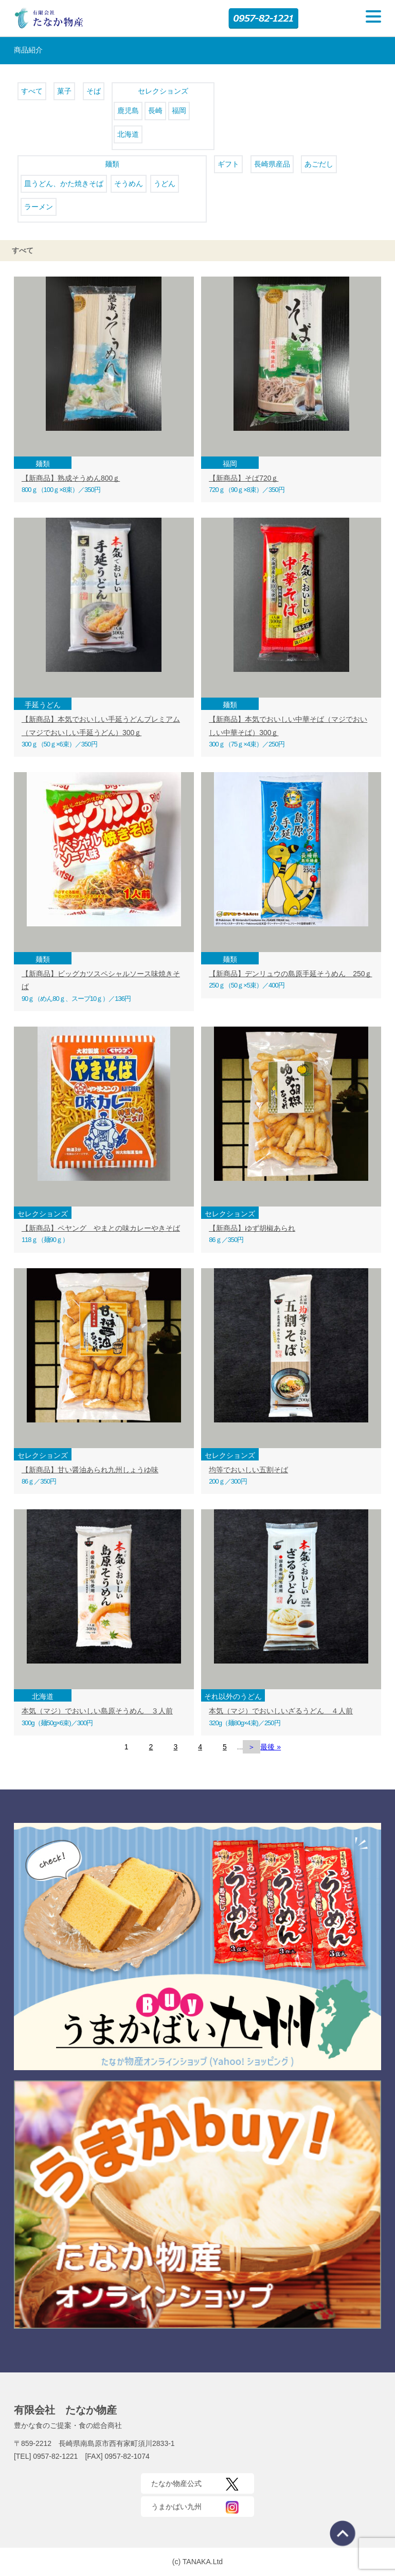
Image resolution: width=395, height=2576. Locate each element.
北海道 (128, 134)
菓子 (64, 91)
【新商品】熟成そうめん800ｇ (71, 478)
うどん (164, 183)
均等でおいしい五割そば (248, 1470)
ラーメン (38, 207)
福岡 (179, 110)
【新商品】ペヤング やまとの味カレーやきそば (101, 1228)
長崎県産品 (272, 164)
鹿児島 (128, 110)
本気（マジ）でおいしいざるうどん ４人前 (281, 1711)
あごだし (318, 164)
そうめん (128, 183)
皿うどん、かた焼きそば (63, 183)
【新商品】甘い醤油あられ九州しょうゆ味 (90, 1470)
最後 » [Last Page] (270, 1747)
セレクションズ (163, 91)
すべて (32, 91)
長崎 (155, 110)
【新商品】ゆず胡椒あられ (252, 1228)
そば (93, 91)
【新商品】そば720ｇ (243, 478)
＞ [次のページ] (251, 1747)
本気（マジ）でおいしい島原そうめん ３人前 (97, 1711)
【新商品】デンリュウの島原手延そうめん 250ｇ (290, 974)
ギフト (228, 164)
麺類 (112, 164)
